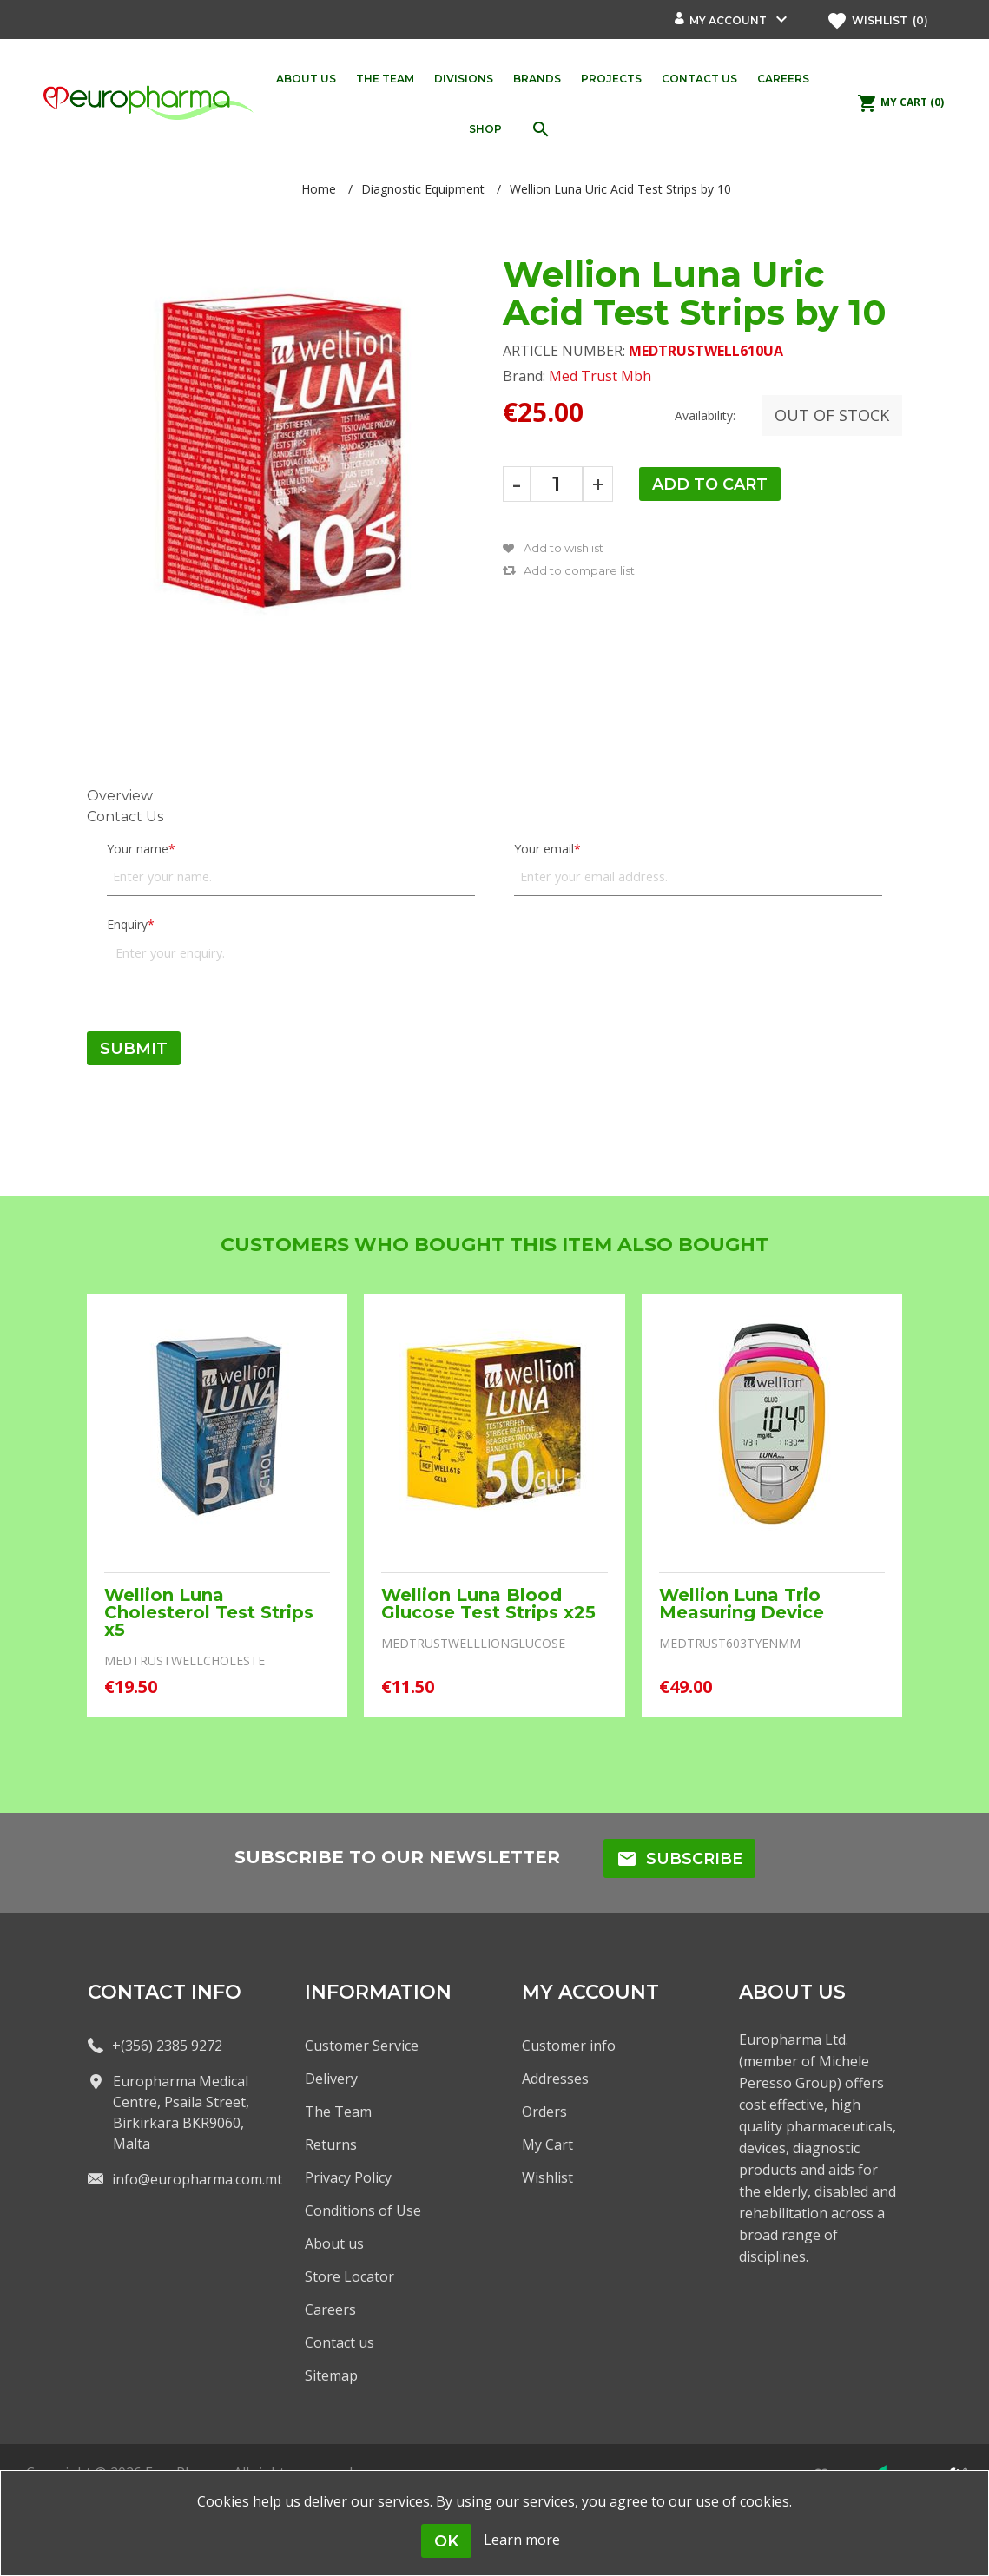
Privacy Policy (348, 2177)
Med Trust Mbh (600, 375)
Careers (330, 2309)
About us (334, 2243)
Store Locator (349, 2276)
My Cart (547, 2144)
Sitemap (331, 2375)
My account (728, 20)
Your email (544, 848)
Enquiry (127, 924)
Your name (137, 848)
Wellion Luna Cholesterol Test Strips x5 (208, 1612)
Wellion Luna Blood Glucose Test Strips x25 (488, 1603)
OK (446, 2541)
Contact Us (125, 816)
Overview (120, 795)
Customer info (569, 2045)
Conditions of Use (363, 2210)
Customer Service (362, 2045)
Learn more (522, 2539)
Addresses (555, 2078)
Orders (544, 2111)
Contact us (339, 2342)
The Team (338, 2111)
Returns (331, 2144)
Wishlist (547, 2177)
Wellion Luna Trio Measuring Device (741, 1603)
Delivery (331, 2078)
